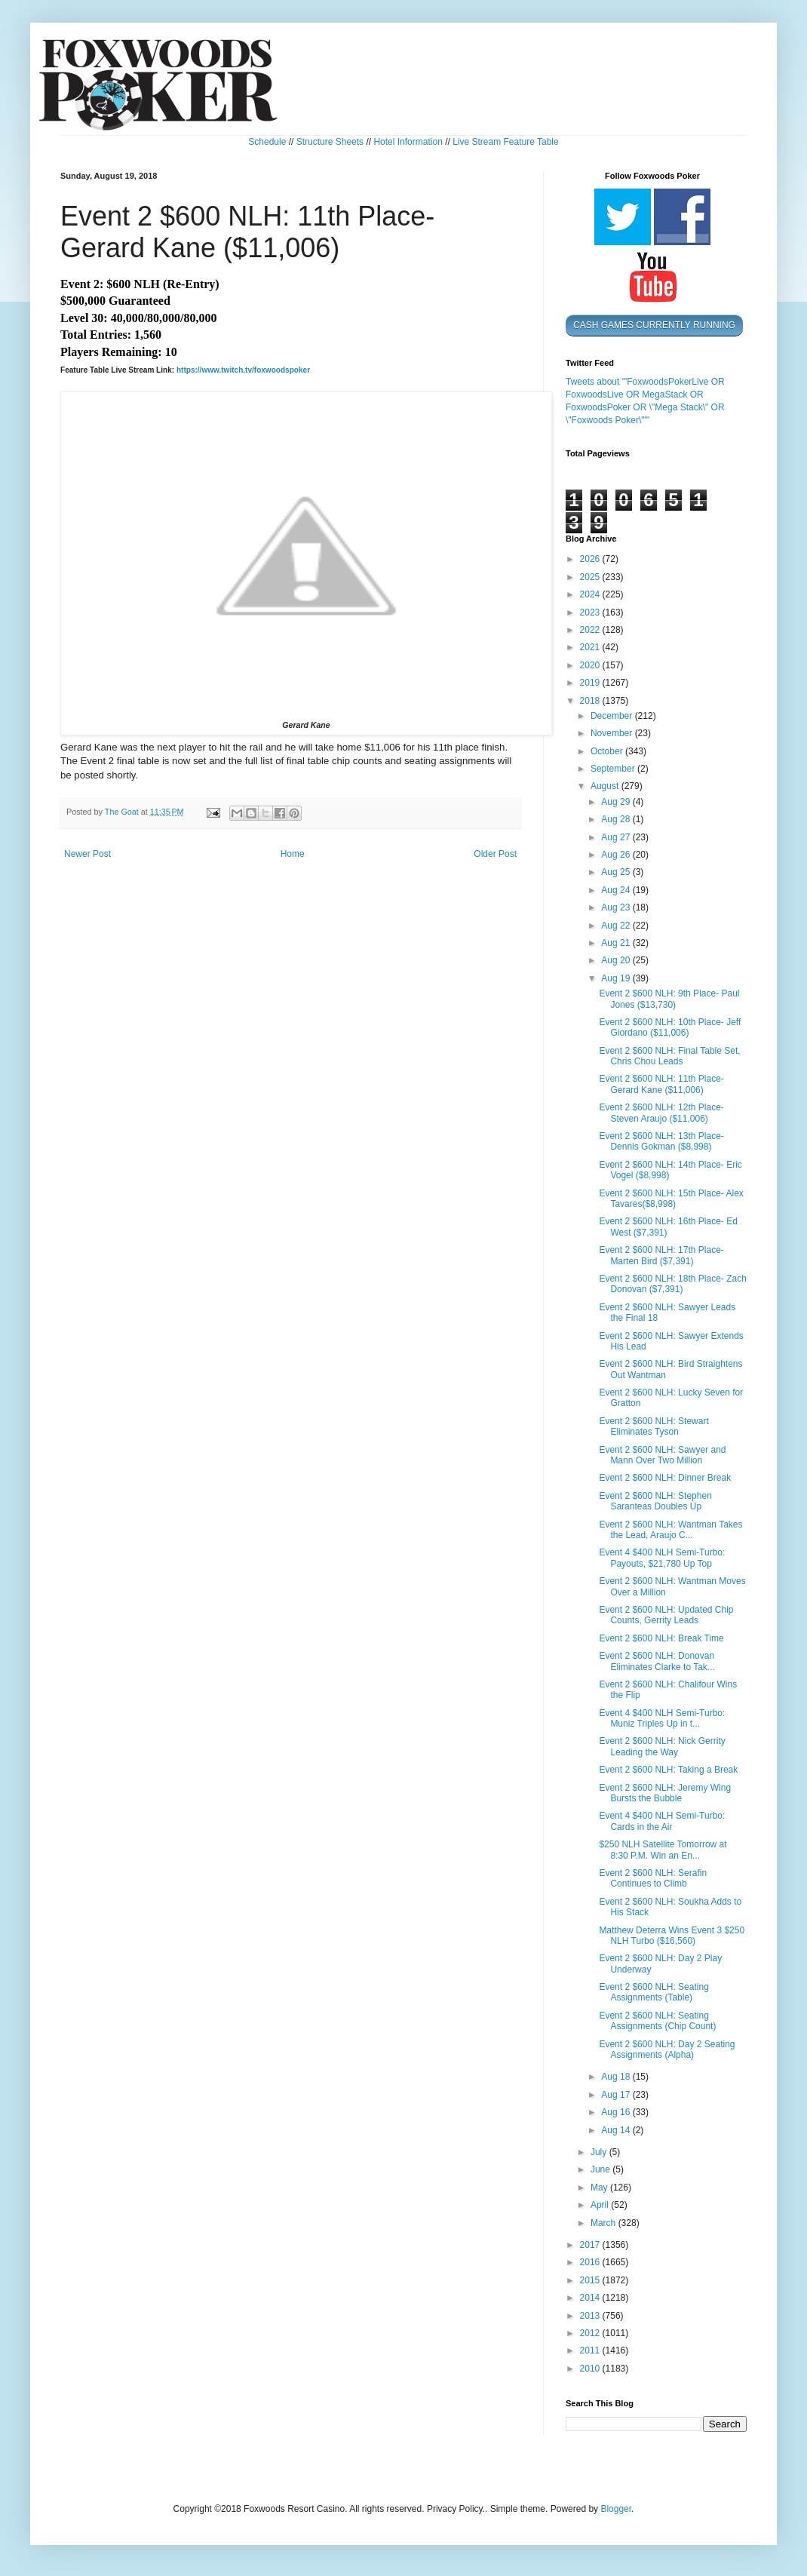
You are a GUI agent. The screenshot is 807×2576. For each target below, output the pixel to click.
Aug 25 (616, 872)
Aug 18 (616, 2076)
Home (293, 854)
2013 (591, 2315)
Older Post (495, 854)
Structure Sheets (330, 142)
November (613, 733)
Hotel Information (407, 142)
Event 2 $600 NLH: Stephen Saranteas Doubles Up (655, 1501)
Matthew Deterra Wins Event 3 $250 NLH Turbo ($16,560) (671, 1935)
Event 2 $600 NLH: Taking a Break (668, 1769)
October (608, 751)
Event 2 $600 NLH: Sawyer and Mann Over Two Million (662, 1455)
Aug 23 (616, 907)
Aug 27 (616, 837)
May (600, 2187)
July (600, 2152)
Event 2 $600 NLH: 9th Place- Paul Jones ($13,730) (669, 998)
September (614, 768)
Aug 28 (616, 819)
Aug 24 (616, 890)
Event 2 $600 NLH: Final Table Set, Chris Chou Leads (669, 1056)
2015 (591, 2280)
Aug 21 (616, 943)
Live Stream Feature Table (506, 142)
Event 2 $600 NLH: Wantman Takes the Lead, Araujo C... (670, 1529)
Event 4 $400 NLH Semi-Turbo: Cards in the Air (662, 1820)
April (601, 2205)
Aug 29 (616, 802)
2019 (591, 682)
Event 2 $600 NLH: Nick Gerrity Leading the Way (662, 1746)
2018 (591, 700)
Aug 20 (616, 960)
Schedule (267, 142)
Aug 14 (616, 2130)
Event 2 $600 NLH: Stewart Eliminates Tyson (653, 1426)
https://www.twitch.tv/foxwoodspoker (243, 370)
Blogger (615, 2509)
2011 (591, 2350)
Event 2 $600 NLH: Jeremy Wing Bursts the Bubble (665, 1793)
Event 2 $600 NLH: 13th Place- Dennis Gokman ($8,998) (661, 1141)
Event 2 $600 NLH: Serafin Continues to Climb (653, 1878)
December (613, 716)
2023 (591, 612)
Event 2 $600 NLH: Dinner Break (665, 1477)
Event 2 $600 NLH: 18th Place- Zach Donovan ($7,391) (672, 1283)
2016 (591, 2262)
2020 (591, 665)
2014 (591, 2297)
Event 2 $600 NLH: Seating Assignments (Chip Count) (657, 2020)
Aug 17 (616, 2094)
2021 (591, 647)
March (604, 2223)
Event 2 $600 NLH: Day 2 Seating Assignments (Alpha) (667, 2049)
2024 (591, 594)
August (606, 786)
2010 (591, 2368)
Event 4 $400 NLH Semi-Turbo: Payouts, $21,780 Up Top (662, 1557)
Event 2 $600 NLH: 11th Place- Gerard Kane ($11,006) (661, 1084)
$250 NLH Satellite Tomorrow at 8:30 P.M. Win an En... (662, 1849)
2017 (591, 2245)
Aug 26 (616, 854)
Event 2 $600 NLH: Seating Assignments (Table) (653, 1992)
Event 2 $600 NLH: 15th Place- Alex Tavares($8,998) (671, 1198)
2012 (591, 2333)
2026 (591, 559)
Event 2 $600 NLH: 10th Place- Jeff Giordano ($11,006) (670, 1027)
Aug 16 (616, 2112)
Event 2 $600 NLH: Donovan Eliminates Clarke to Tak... (657, 1661)
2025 (591, 577)
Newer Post (87, 854)
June (601, 2169)
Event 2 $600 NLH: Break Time (661, 1638)
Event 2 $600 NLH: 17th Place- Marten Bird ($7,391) (661, 1255)
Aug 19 (616, 978)
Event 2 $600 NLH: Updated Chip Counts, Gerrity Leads (666, 1615)
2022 (591, 630)
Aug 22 (616, 925)
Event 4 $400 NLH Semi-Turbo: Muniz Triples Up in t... (662, 1718)
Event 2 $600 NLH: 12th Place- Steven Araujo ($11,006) (661, 1112)
